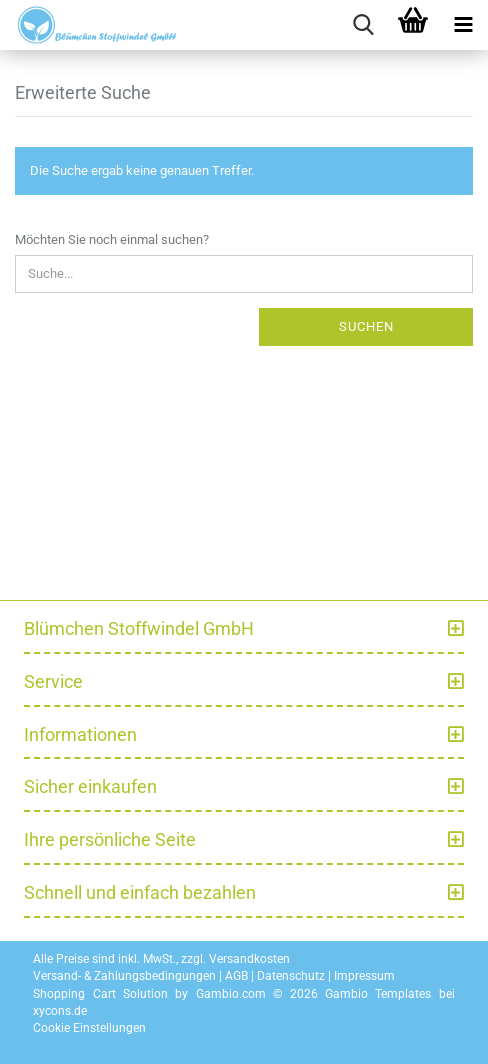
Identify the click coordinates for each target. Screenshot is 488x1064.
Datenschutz (291, 976)
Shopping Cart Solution (100, 994)
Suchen (366, 326)
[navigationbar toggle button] (463, 25)
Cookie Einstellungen (89, 1028)
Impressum (364, 976)
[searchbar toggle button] (363, 25)
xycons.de (60, 1011)
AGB (236, 976)
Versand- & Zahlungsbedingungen (124, 976)
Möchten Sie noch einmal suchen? (112, 239)
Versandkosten (249, 959)
